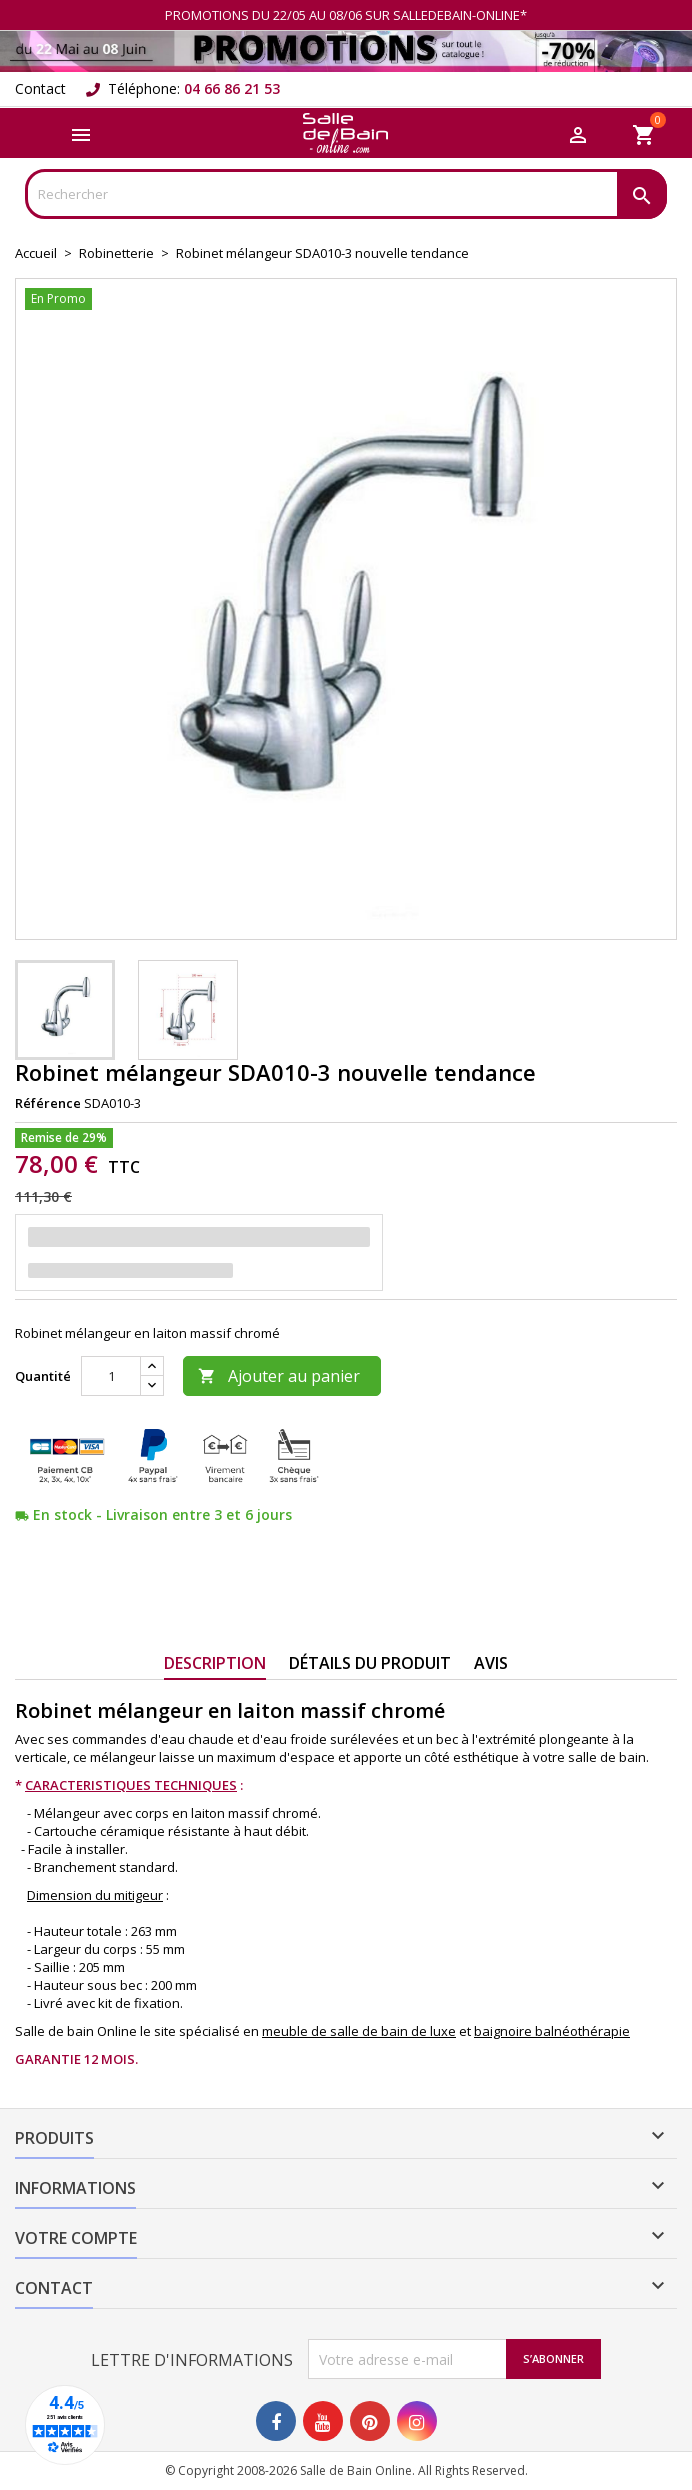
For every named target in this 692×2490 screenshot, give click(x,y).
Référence (48, 1103)
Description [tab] (215, 1663)
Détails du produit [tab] (370, 1663)
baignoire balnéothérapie (552, 2031)
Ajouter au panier (279, 1376)
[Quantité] (111, 1376)
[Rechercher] (346, 194)
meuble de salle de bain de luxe (359, 2031)
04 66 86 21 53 (232, 88)
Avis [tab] (491, 1663)
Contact (40, 88)
